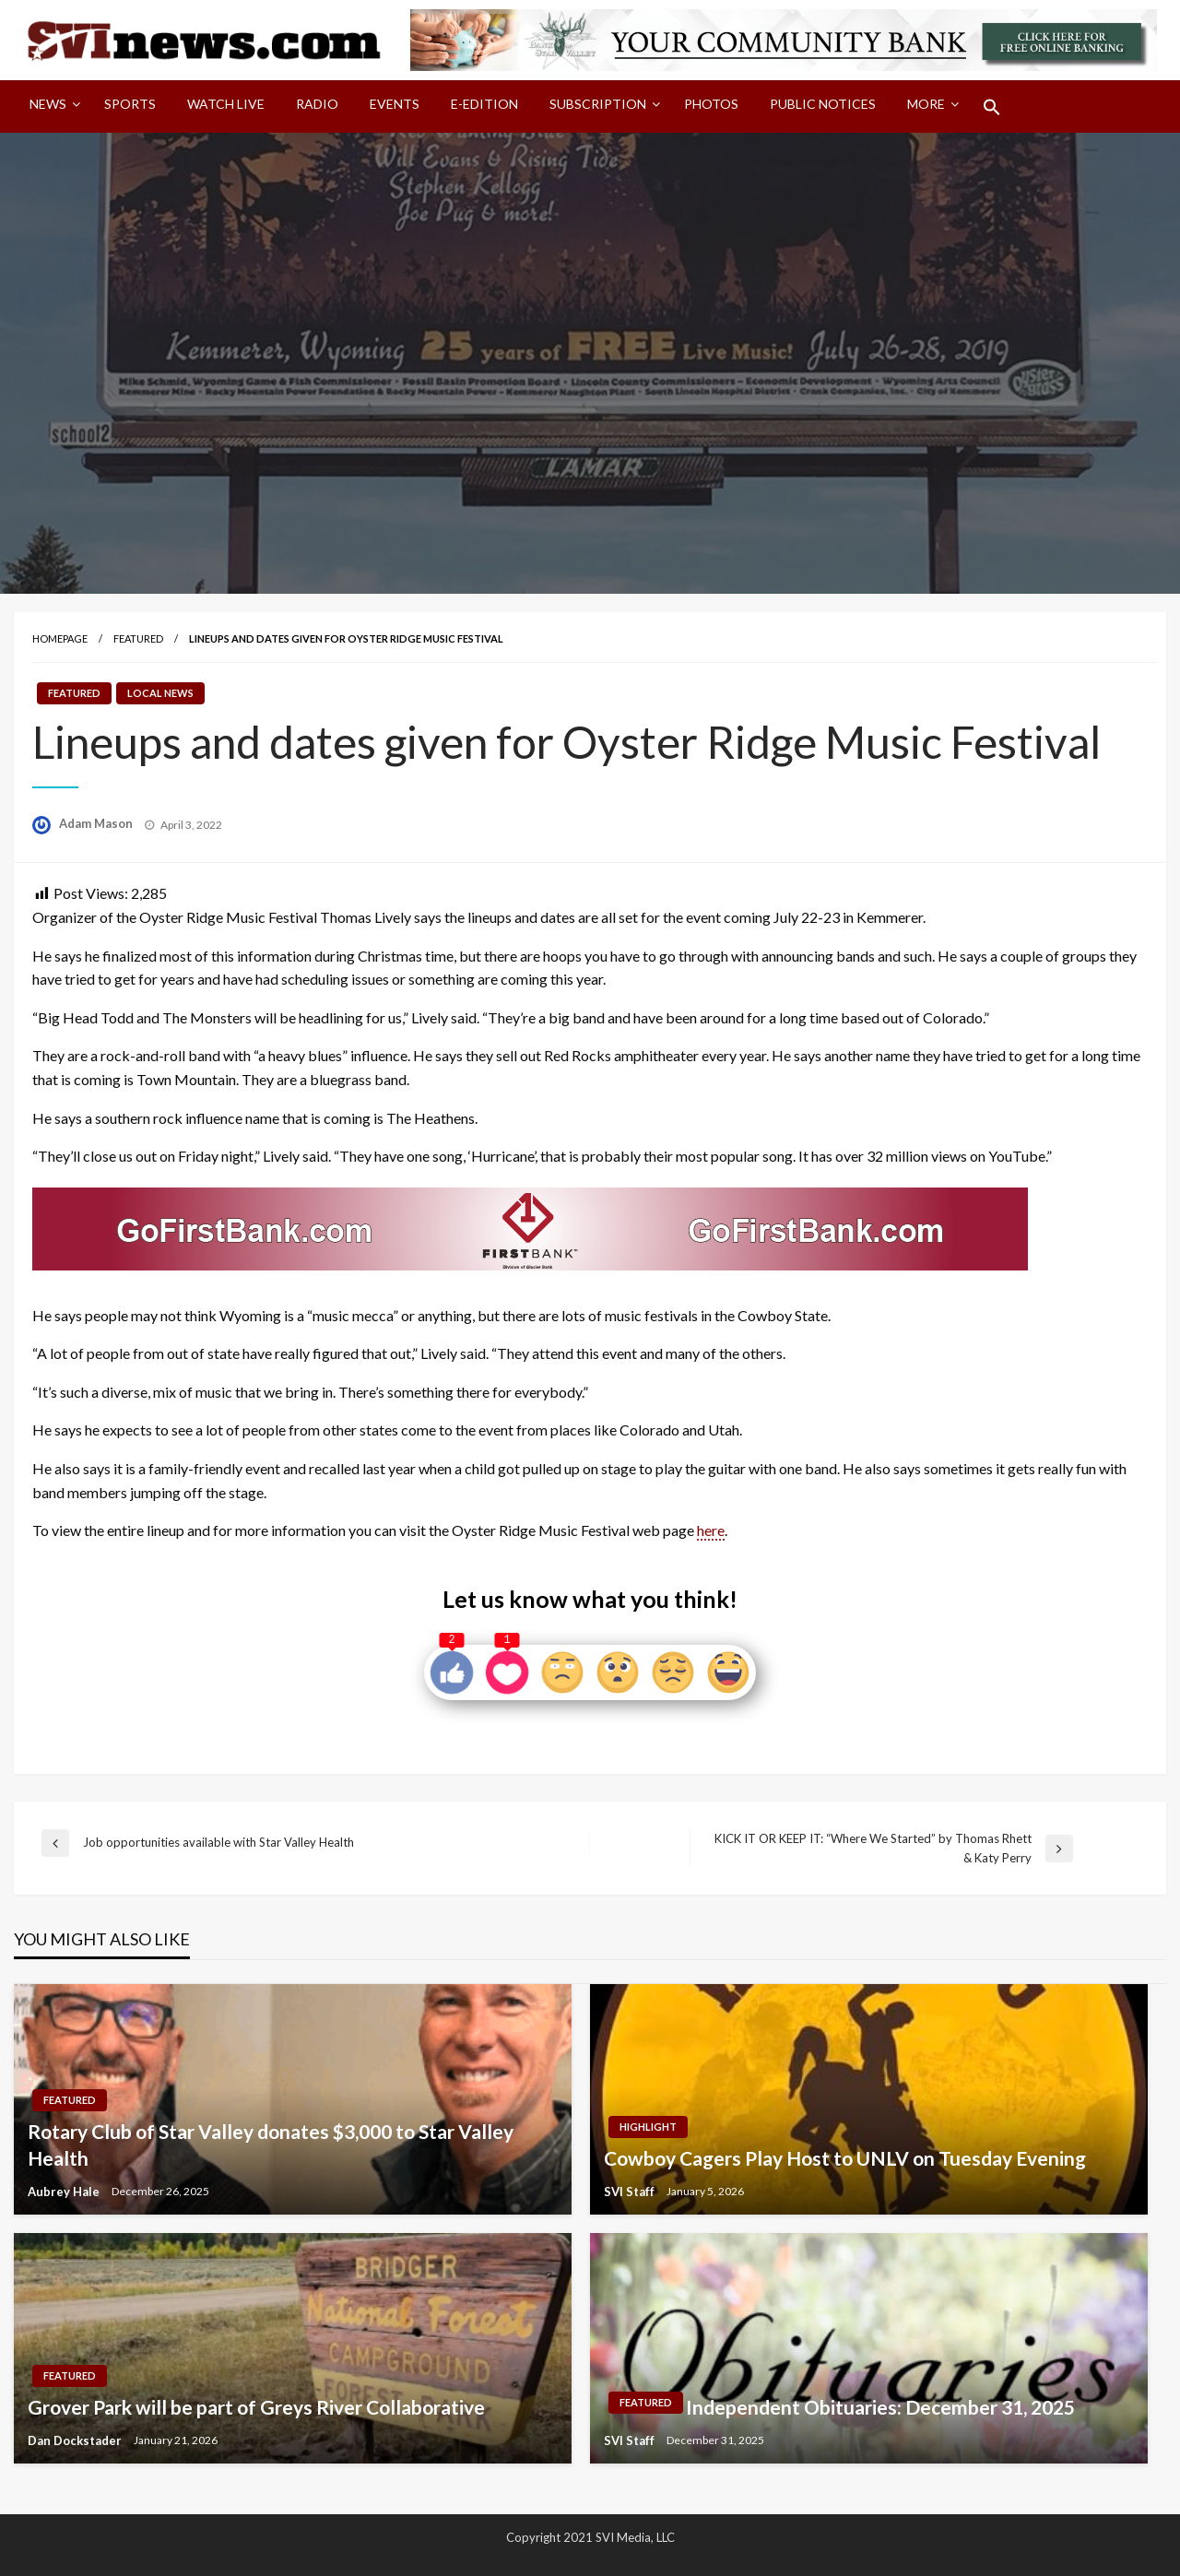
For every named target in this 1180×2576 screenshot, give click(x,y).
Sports (130, 104)
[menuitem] (51, 107)
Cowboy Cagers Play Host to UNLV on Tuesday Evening (845, 2157)
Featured (138, 638)
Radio (317, 104)
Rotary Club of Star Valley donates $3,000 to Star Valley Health (270, 2144)
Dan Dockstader (76, 2440)
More (926, 104)
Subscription (597, 104)
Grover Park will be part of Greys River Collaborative (256, 2406)
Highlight (648, 2127)
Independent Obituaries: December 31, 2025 (880, 2406)
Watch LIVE (226, 104)
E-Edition (484, 104)
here (711, 1530)
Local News (160, 693)
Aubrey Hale (65, 2191)
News (48, 104)
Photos (711, 104)
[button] (992, 107)
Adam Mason (97, 823)
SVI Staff (630, 2191)
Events (394, 104)
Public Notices (823, 104)
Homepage (60, 638)
